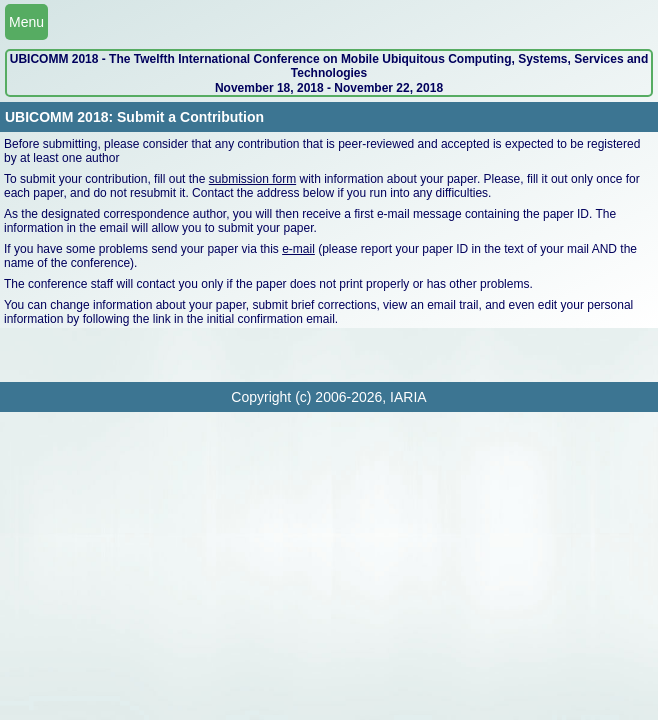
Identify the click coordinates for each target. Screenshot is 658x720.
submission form (252, 179)
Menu (26, 22)
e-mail (298, 249)
